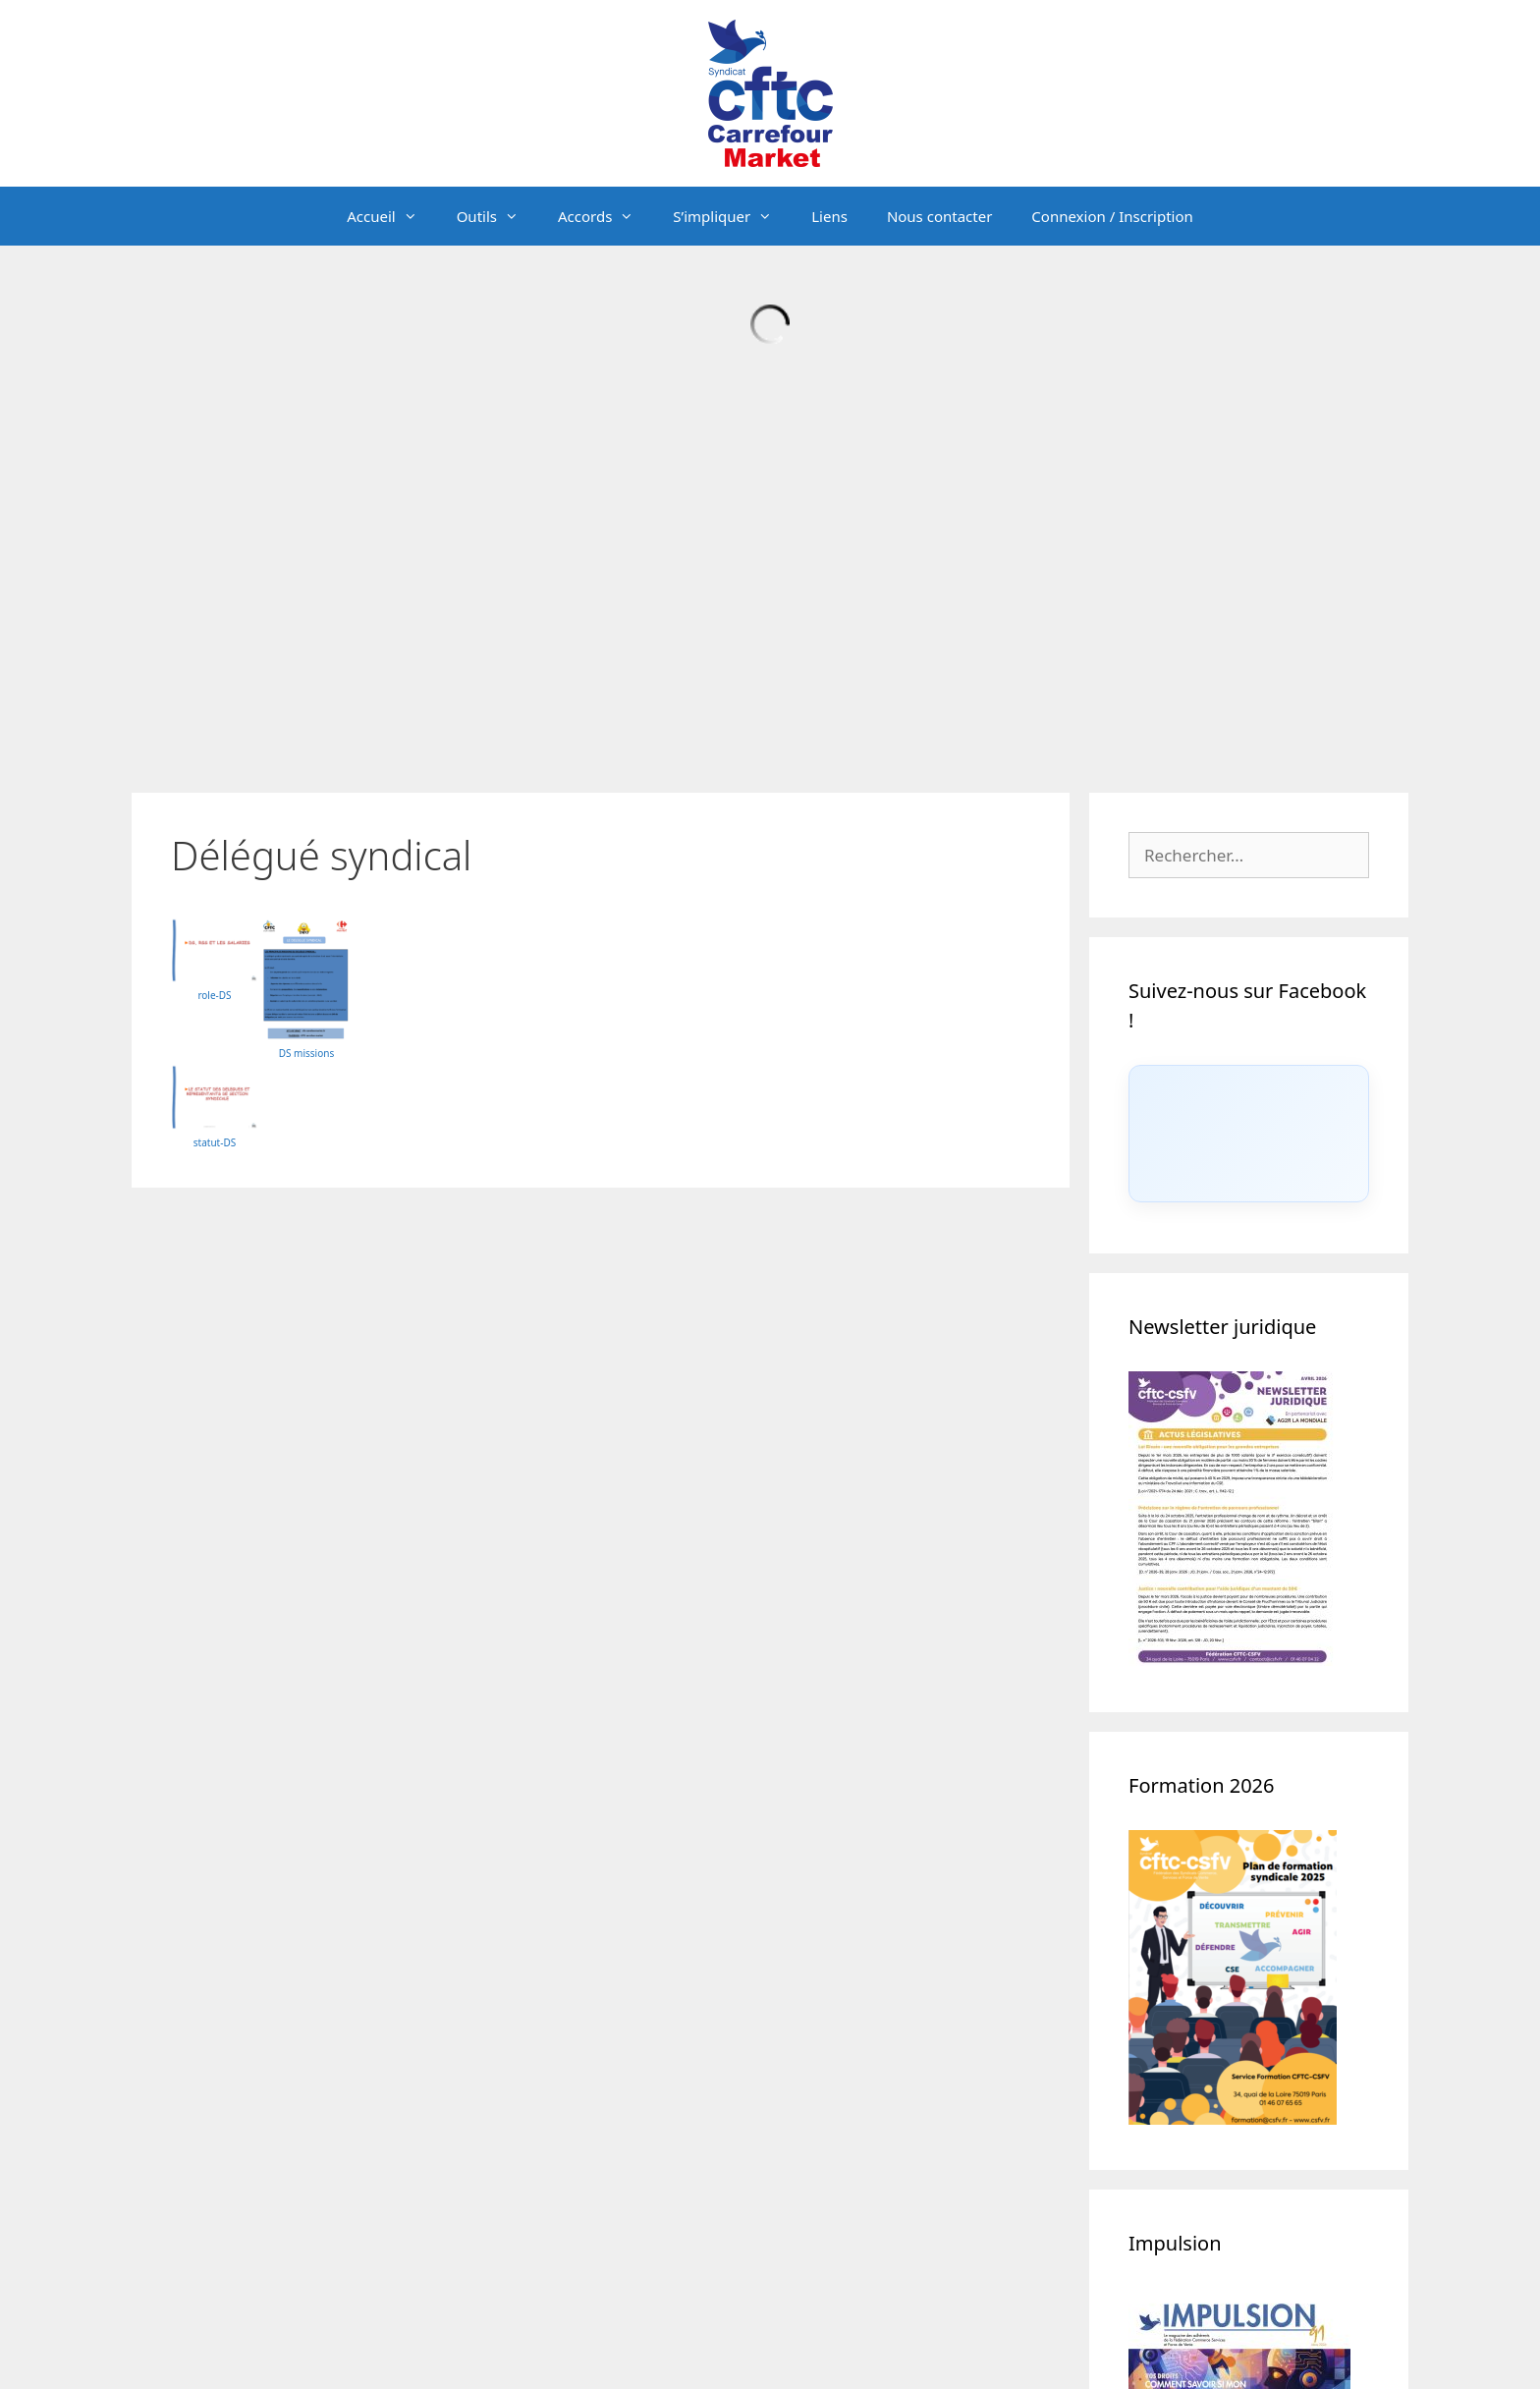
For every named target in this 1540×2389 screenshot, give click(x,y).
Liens (829, 216)
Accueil (391, 216)
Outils (497, 216)
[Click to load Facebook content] (1248, 1133)
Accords (605, 216)
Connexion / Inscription (1111, 216)
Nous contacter (939, 216)
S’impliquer (732, 216)
